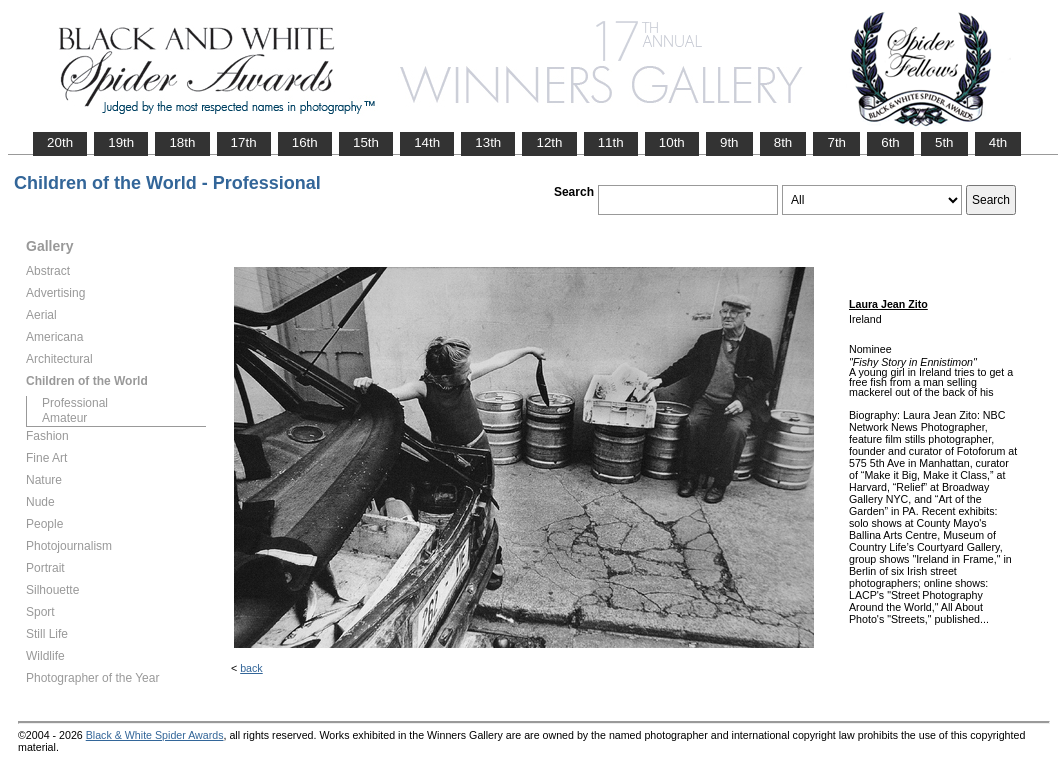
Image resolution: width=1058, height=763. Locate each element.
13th (488, 142)
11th (611, 142)
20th (60, 142)
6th (890, 142)
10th (672, 142)
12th (549, 142)
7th (836, 142)
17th (244, 142)
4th (998, 142)
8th (783, 142)
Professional (75, 403)
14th (427, 142)
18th (182, 142)
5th (944, 142)
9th (729, 142)
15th (366, 142)
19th (121, 142)
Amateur (64, 418)
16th (305, 142)
